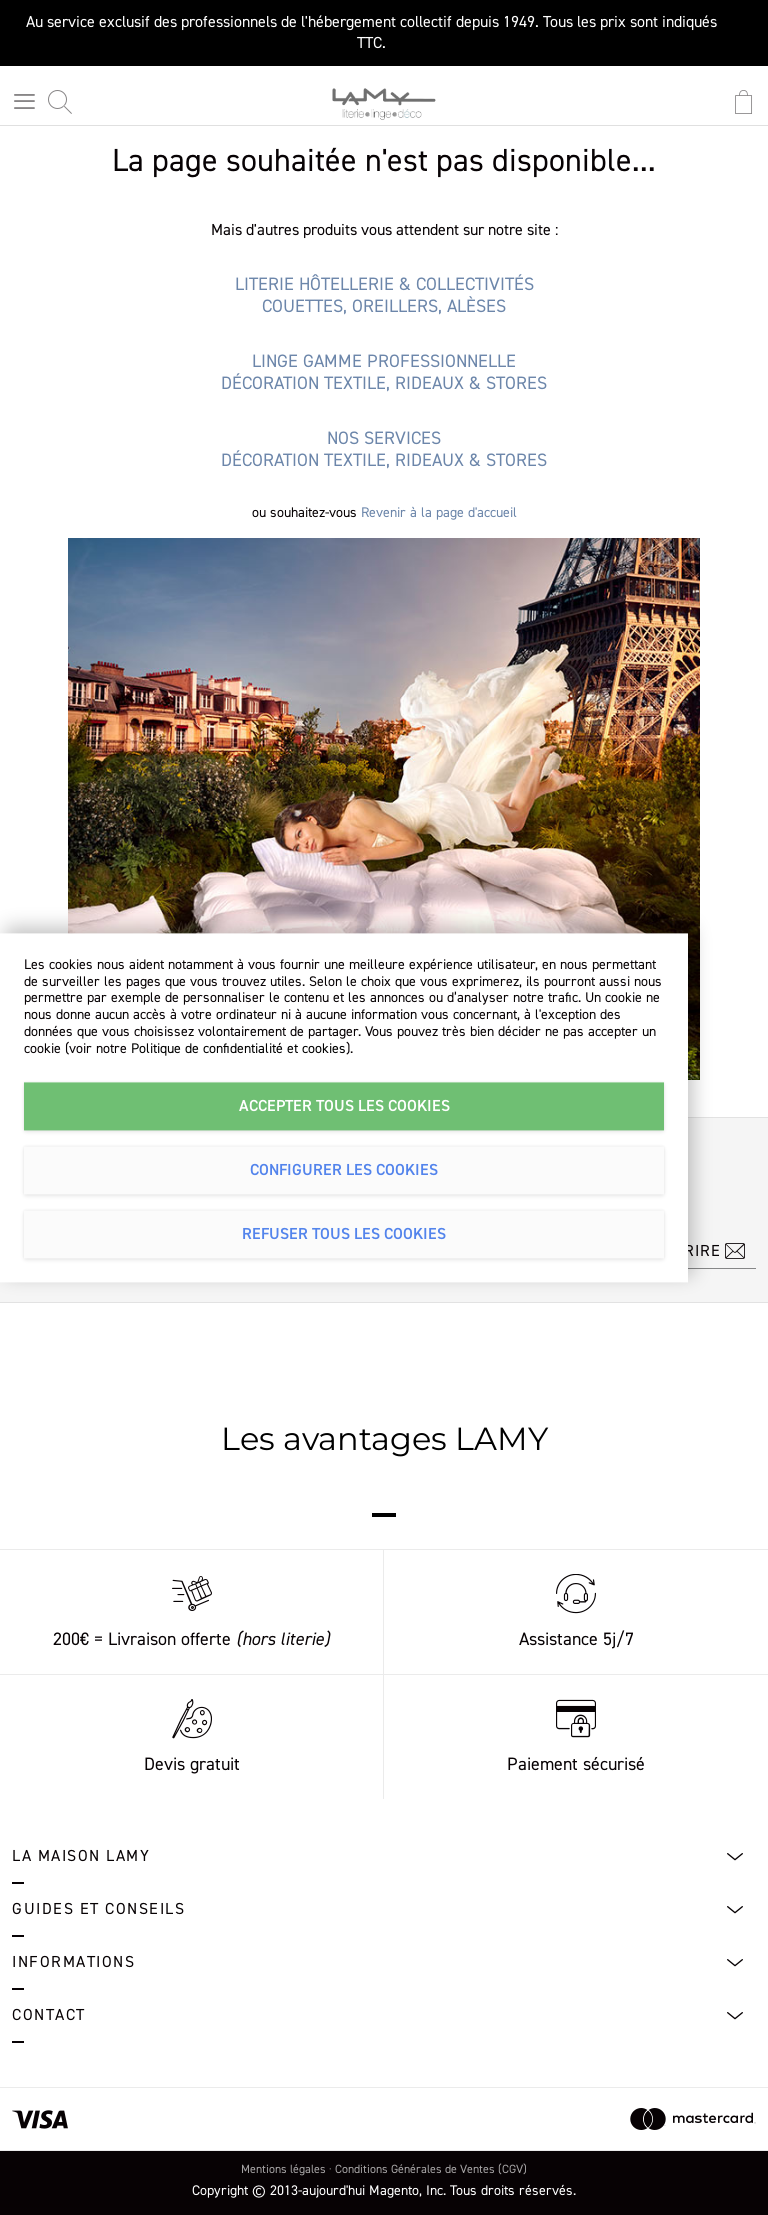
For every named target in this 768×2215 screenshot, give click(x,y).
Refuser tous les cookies (344, 1234)
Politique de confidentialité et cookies (238, 1049)
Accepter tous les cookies (344, 1106)
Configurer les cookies (344, 1170)
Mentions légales (283, 2169)
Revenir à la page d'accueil (439, 513)
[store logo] (384, 110)
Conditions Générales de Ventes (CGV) (431, 2169)
